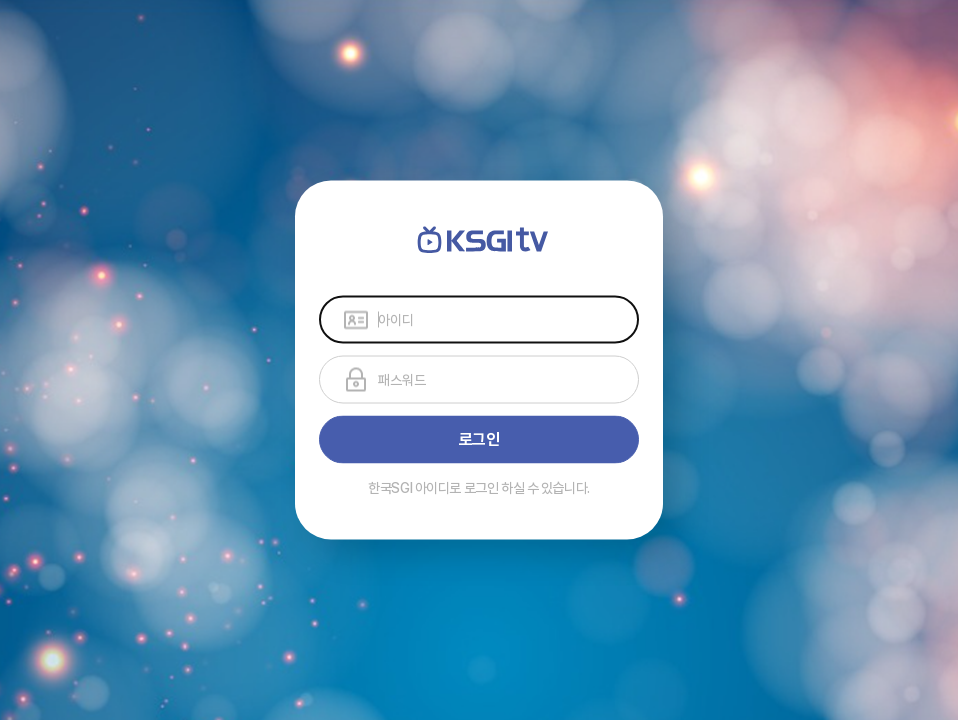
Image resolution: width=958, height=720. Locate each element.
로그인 (479, 439)
